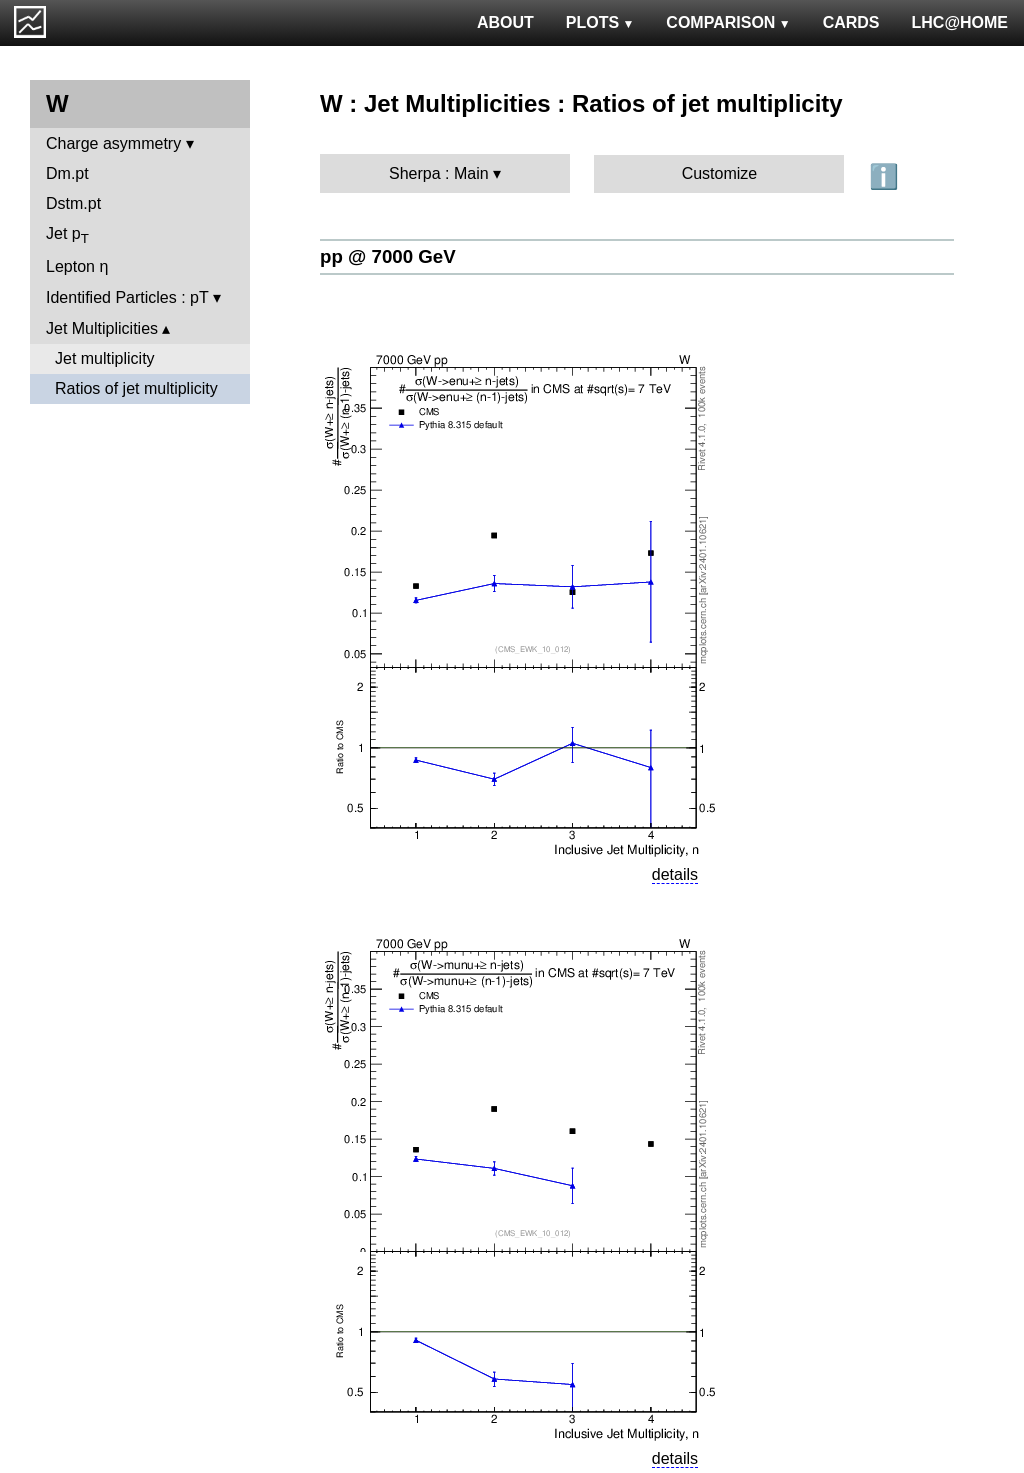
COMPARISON (728, 22)
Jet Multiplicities (102, 328)
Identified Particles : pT (127, 297)
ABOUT (505, 22)
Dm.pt (67, 173)
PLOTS (600, 22)
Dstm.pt (73, 203)
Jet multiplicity (105, 358)
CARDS (851, 22)
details (675, 874)
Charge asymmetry (113, 143)
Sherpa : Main (439, 173)
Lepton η (77, 266)
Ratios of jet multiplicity (136, 388)
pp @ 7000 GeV (388, 256)
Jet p (67, 235)
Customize (720, 173)
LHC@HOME (960, 22)
